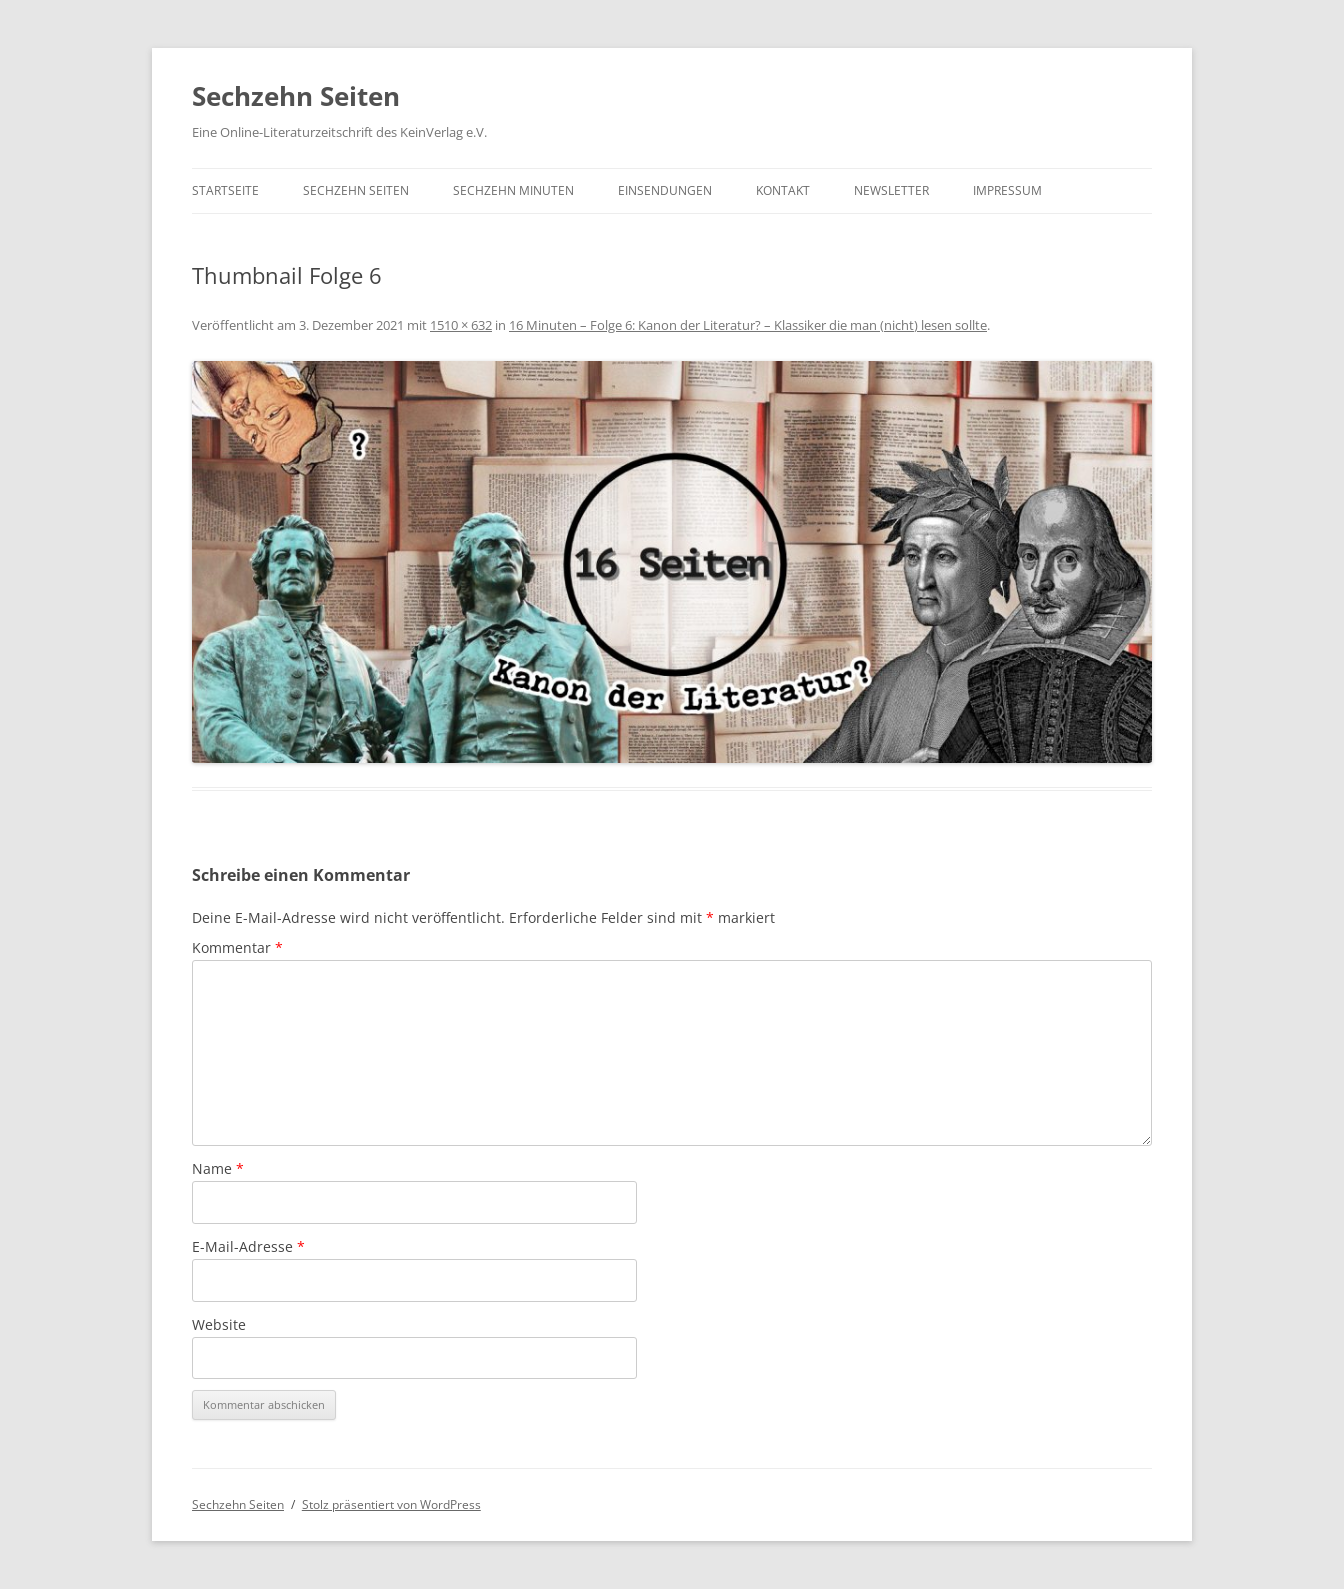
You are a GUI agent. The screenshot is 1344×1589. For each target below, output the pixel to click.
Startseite (225, 190)
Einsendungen (665, 190)
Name (218, 1168)
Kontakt (783, 190)
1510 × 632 (461, 325)
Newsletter (891, 190)
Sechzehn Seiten (296, 96)
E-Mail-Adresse (248, 1246)
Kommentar (237, 947)
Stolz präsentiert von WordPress (391, 1504)
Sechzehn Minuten (513, 190)
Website (219, 1324)
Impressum (1007, 190)
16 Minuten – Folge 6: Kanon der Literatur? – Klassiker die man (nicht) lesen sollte (748, 325)
